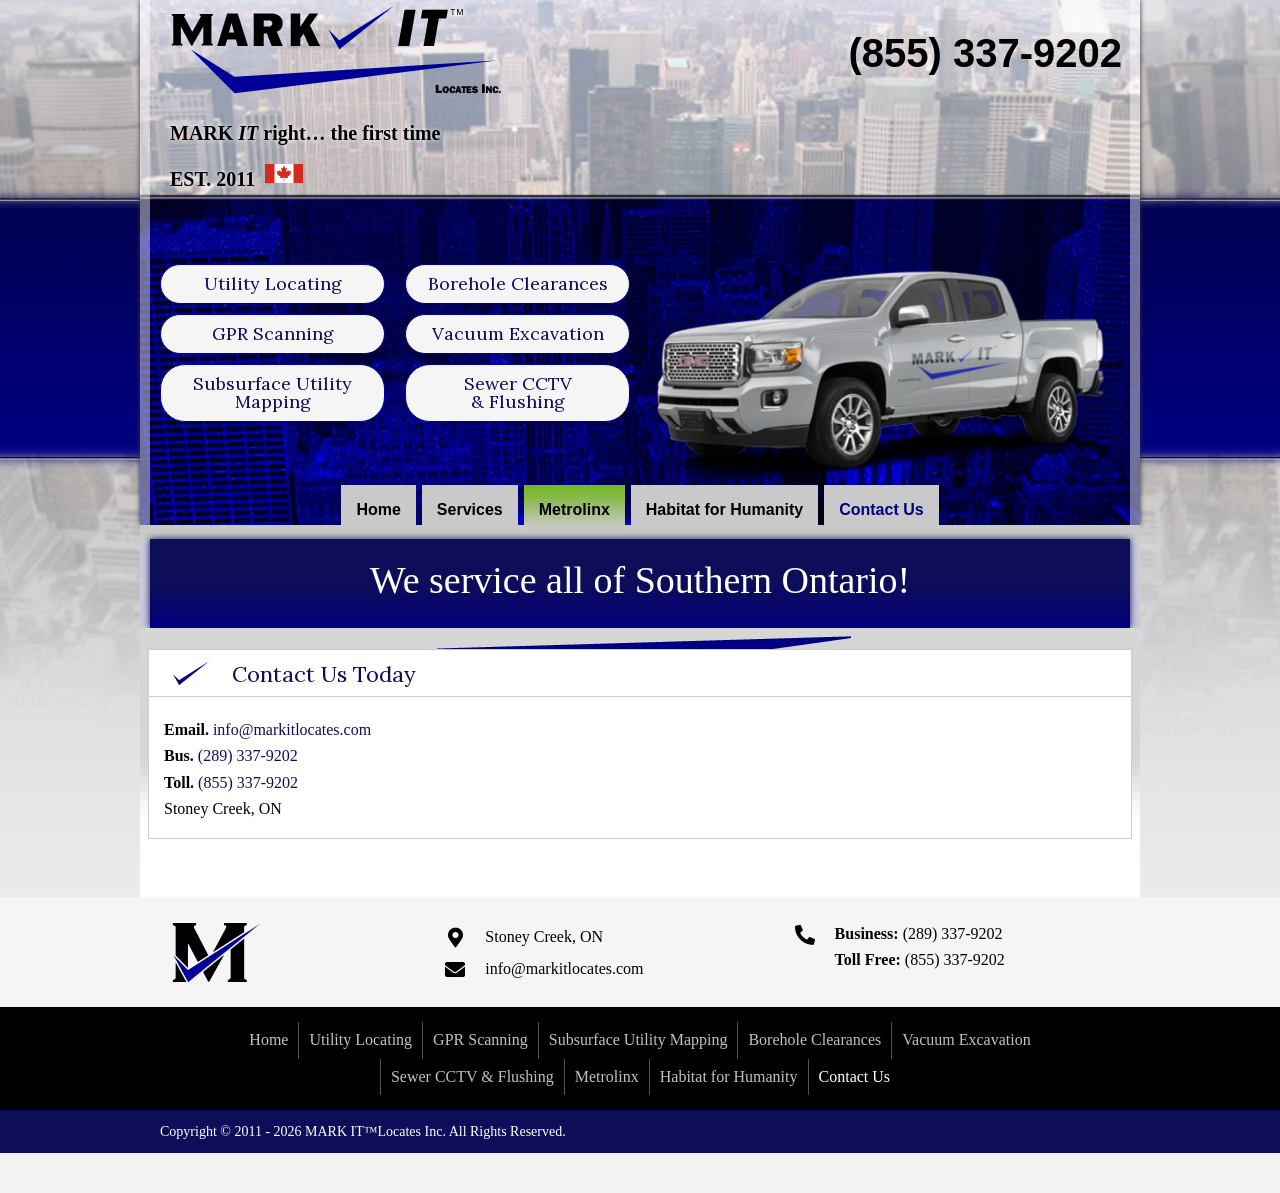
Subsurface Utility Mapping (638, 1039)
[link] (378, 509)
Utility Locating (360, 1039)
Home (268, 1039)
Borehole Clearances (814, 1039)
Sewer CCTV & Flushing (472, 1076)
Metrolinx (607, 1076)
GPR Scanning (480, 1039)
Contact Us (855, 1076)
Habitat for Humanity (729, 1076)
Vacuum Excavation (966, 1039)
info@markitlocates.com (292, 729)
